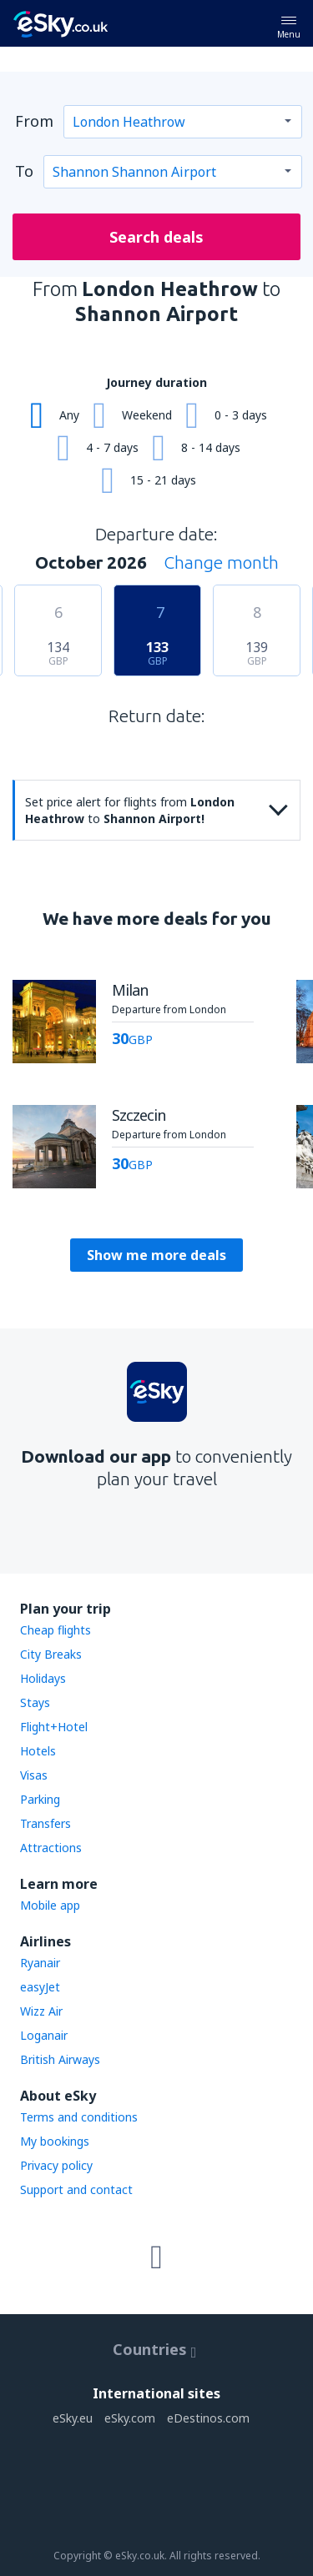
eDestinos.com (208, 2418)
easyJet (40, 1987)
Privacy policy (56, 2165)
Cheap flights (55, 1630)
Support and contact (76, 2189)
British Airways (60, 2059)
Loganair (44, 2035)
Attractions (51, 1847)
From (34, 121)
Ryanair (40, 1963)
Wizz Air (41, 2011)
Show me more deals (156, 1255)
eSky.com (129, 2418)
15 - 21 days (163, 480)
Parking (40, 1799)
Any (69, 415)
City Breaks (51, 1654)
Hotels (38, 1751)
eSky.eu (73, 2418)
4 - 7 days (112, 447)
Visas (34, 1775)
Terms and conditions (79, 2117)
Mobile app (50, 1905)
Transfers (45, 1823)
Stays (35, 1702)
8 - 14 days (210, 447)
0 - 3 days (241, 415)
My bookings (54, 2141)
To (24, 171)
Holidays (43, 1678)
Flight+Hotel (54, 1727)
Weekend (147, 415)
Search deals (156, 237)
